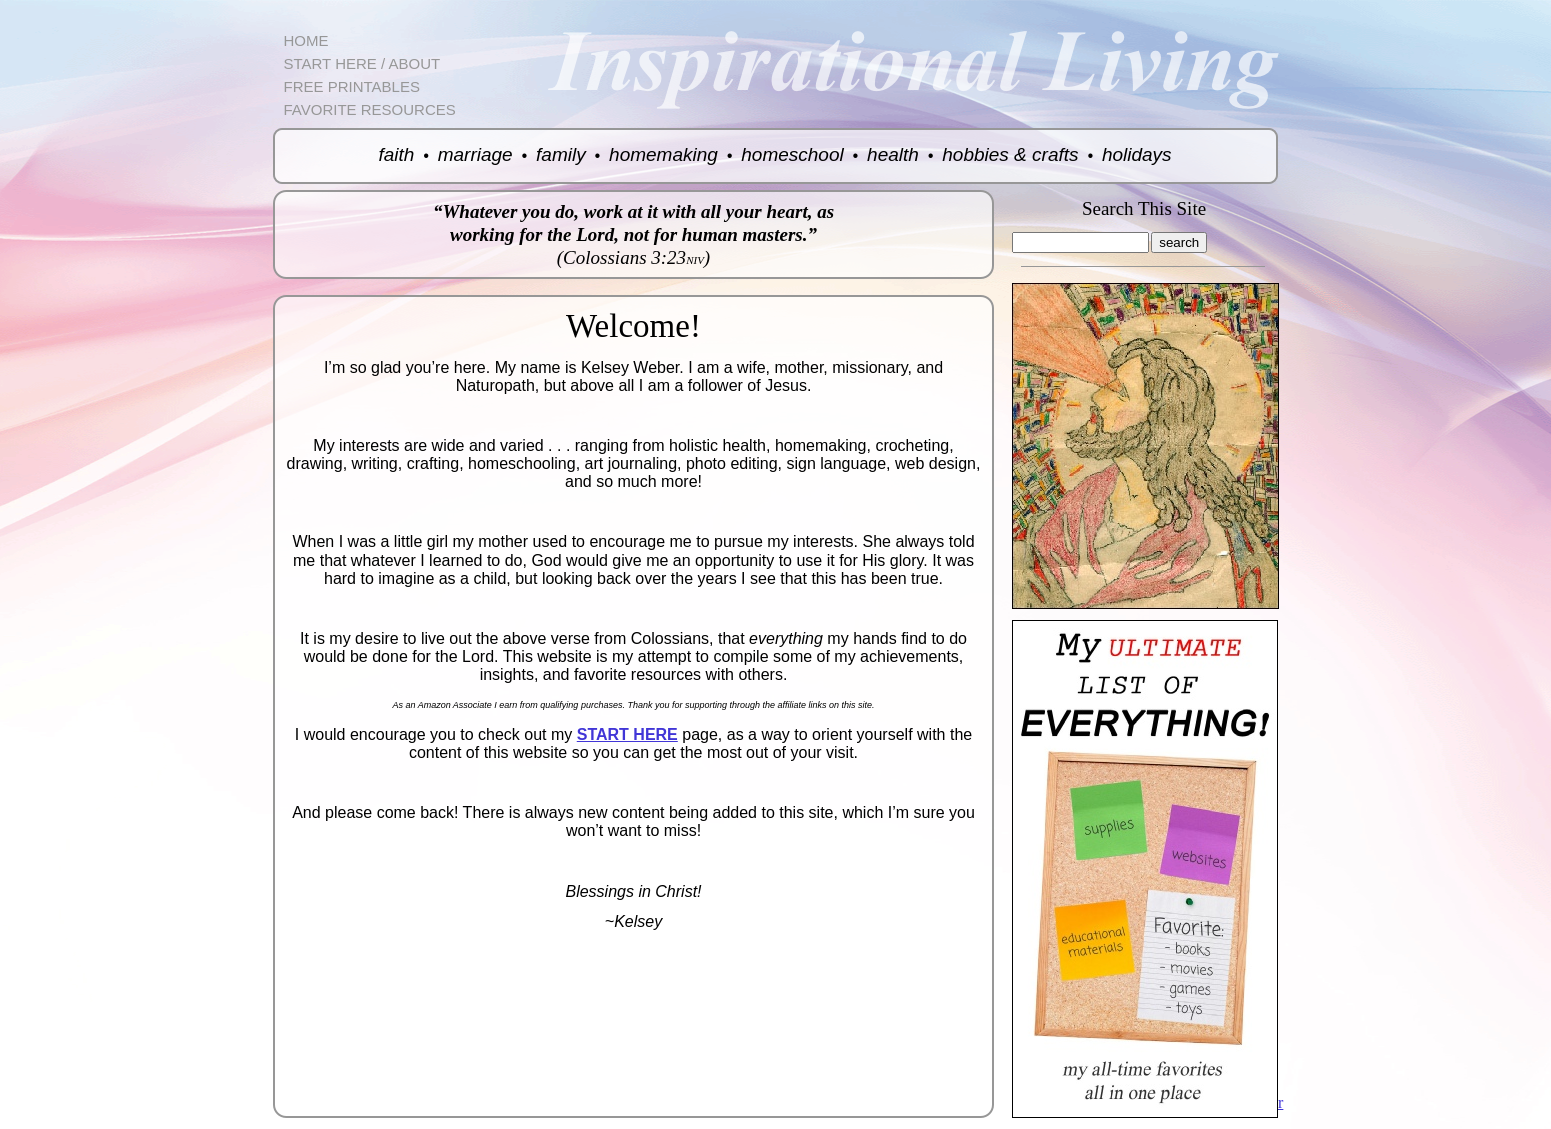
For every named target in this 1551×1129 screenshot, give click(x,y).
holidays (1137, 154)
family (561, 154)
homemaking (663, 154)
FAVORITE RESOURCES (370, 109)
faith (396, 154)
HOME (306, 40)
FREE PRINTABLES (352, 86)
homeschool (792, 154)
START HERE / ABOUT (362, 63)
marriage (475, 154)
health (893, 154)
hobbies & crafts (1010, 154)
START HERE (627, 734)
